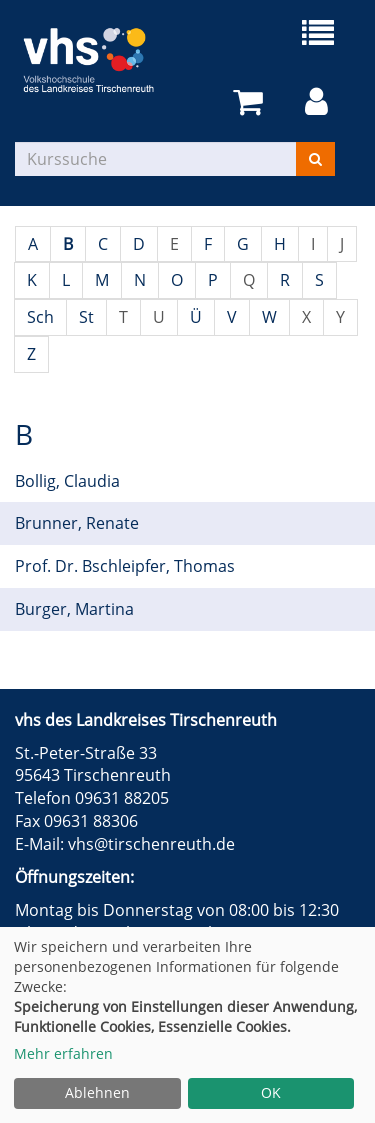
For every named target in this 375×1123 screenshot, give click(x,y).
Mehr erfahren (63, 1053)
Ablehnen (97, 1092)
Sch (40, 317)
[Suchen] (315, 159)
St (86, 317)
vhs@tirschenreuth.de (151, 844)
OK (271, 1092)
